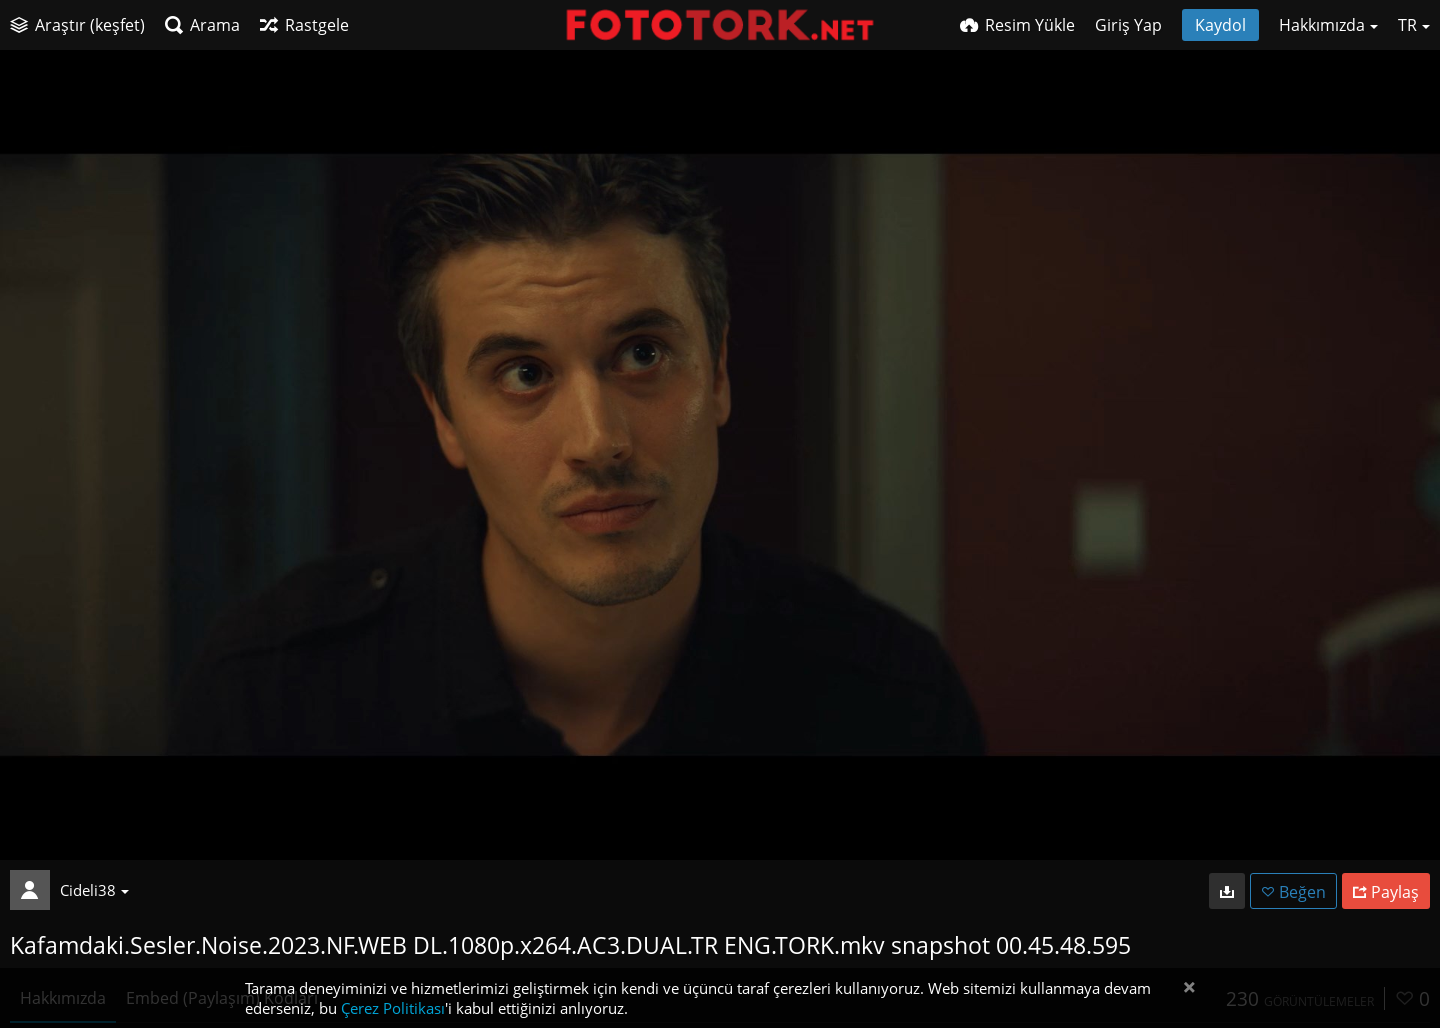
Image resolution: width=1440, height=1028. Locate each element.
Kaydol (1220, 25)
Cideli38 (94, 890)
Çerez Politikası (393, 1008)
